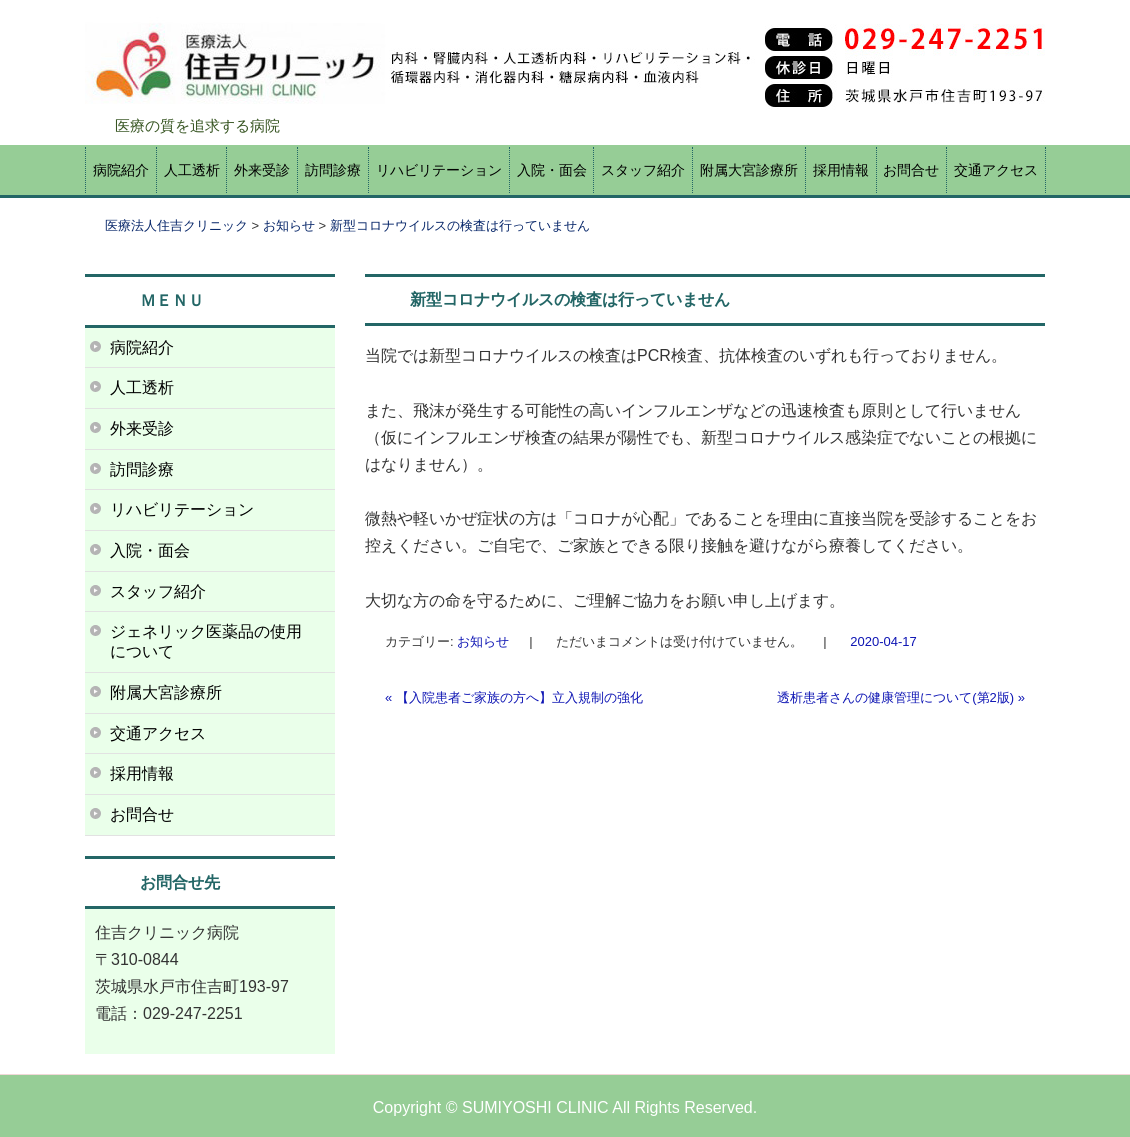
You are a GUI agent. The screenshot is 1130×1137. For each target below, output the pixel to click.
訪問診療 (333, 170)
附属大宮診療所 (749, 170)
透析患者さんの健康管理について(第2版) (901, 697)
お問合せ (911, 170)
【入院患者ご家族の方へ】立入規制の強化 (514, 697)
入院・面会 (552, 170)
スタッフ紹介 (643, 170)
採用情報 (841, 170)
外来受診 (262, 170)
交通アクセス (996, 170)
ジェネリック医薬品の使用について (206, 641)
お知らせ (483, 641)
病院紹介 (121, 170)
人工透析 (192, 170)
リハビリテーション (439, 170)
